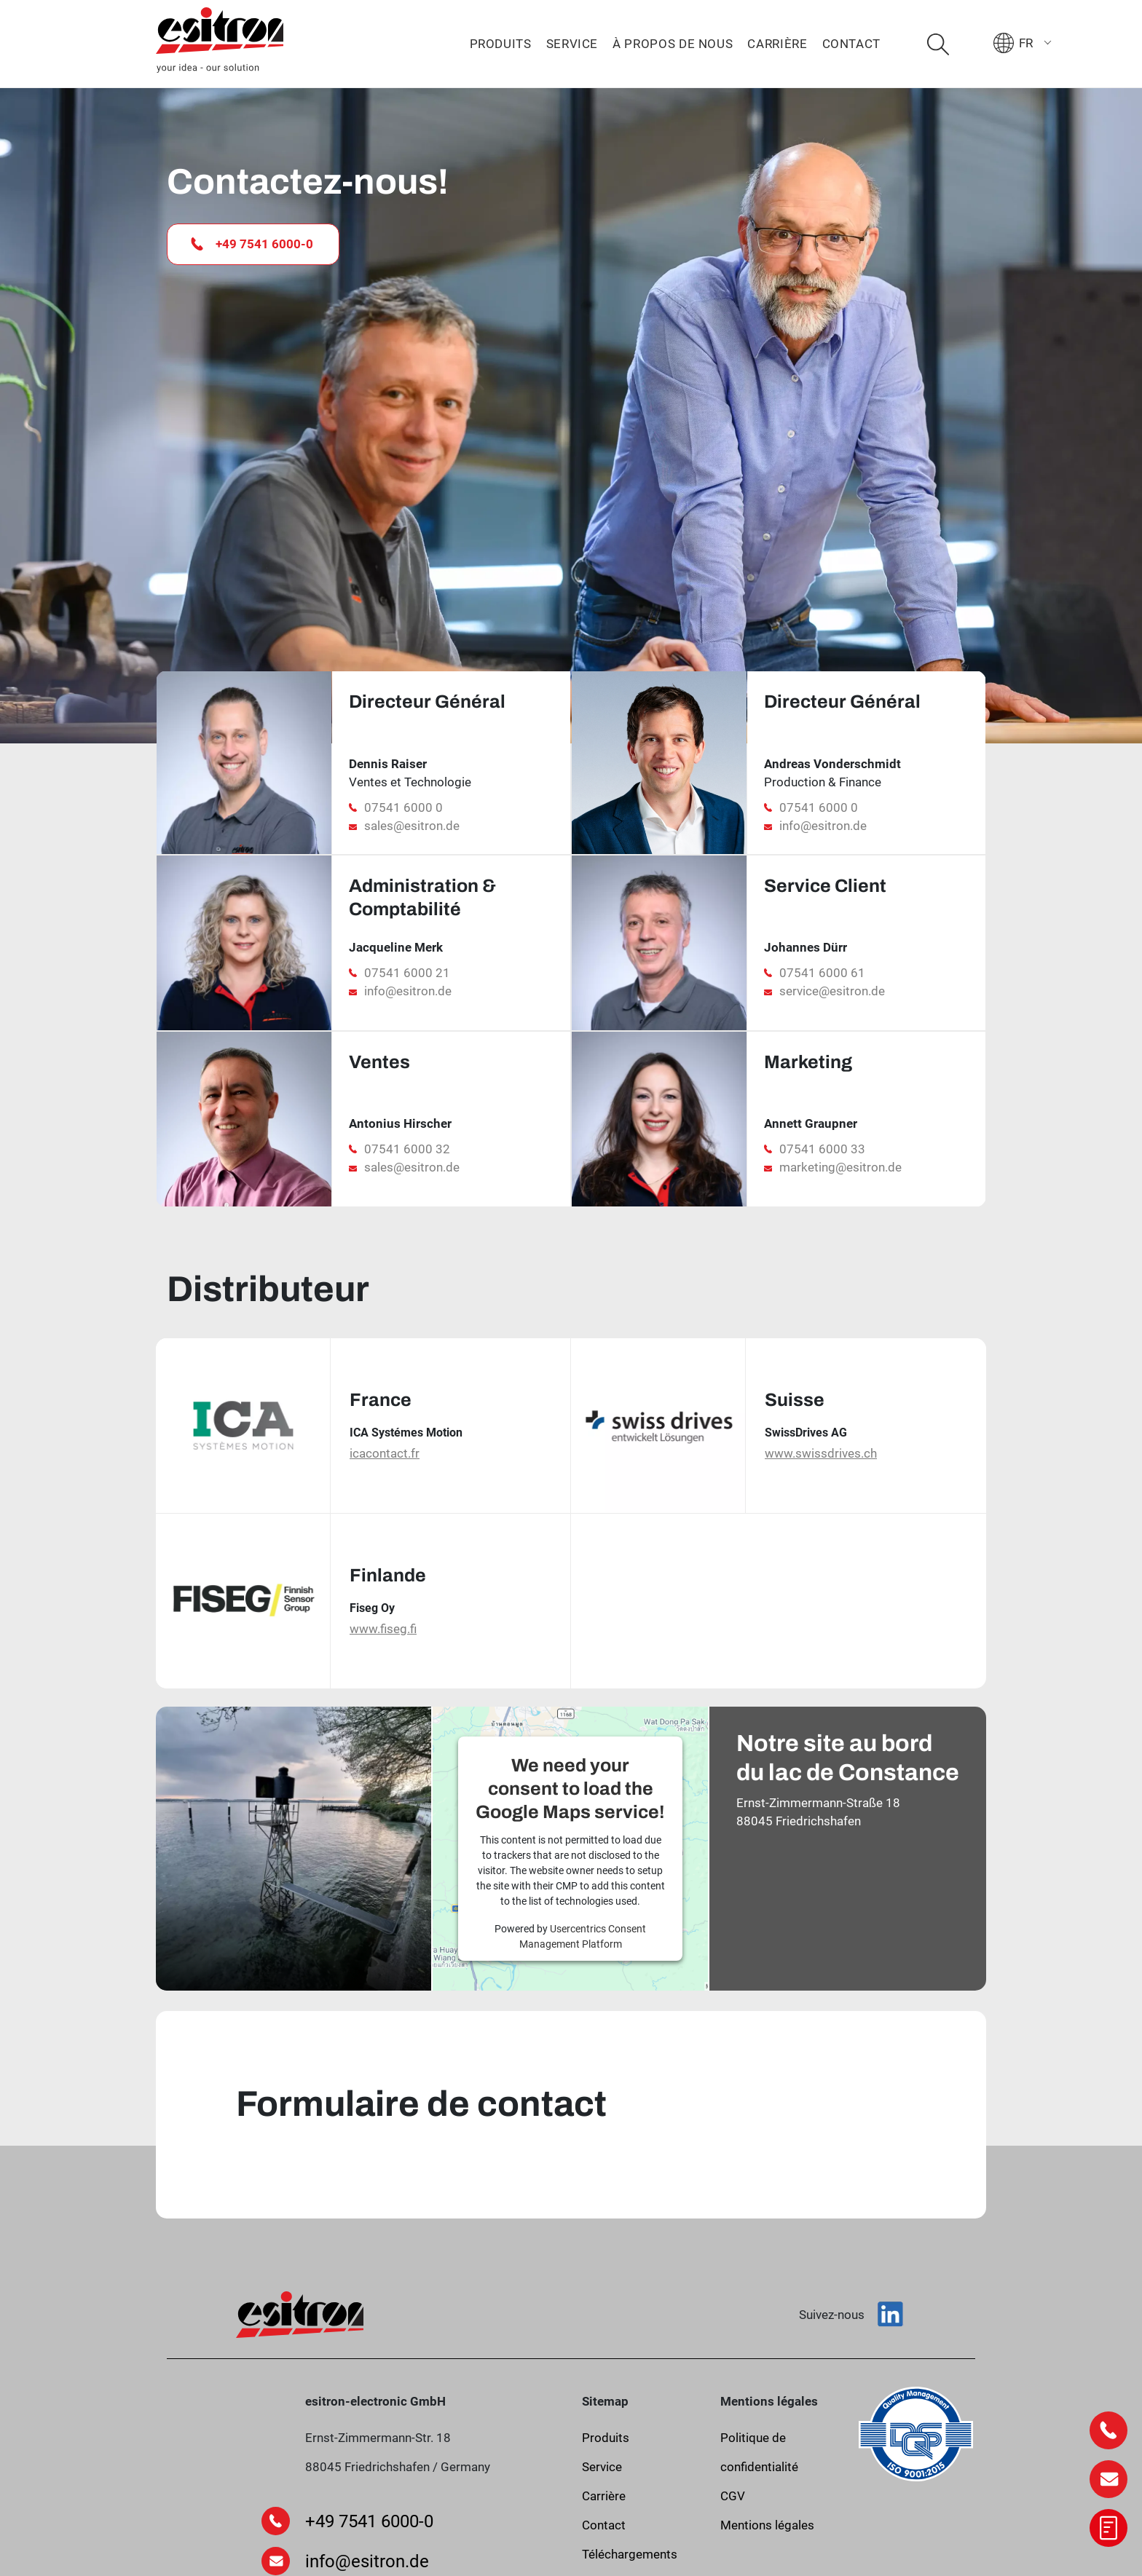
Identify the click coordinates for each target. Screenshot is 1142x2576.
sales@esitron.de (412, 825)
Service (572, 43)
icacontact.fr (385, 1453)
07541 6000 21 (407, 972)
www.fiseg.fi (383, 1628)
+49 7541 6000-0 (252, 244)
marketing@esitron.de (840, 1167)
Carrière (777, 43)
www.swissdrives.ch (821, 1453)
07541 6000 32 (407, 1149)
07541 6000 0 (403, 807)
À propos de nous (673, 43)
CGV (732, 2496)
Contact (851, 43)
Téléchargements (629, 2554)
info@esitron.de (823, 825)
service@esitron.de (832, 991)
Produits (501, 43)
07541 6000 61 (822, 972)
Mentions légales (767, 2525)
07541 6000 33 (822, 1149)
